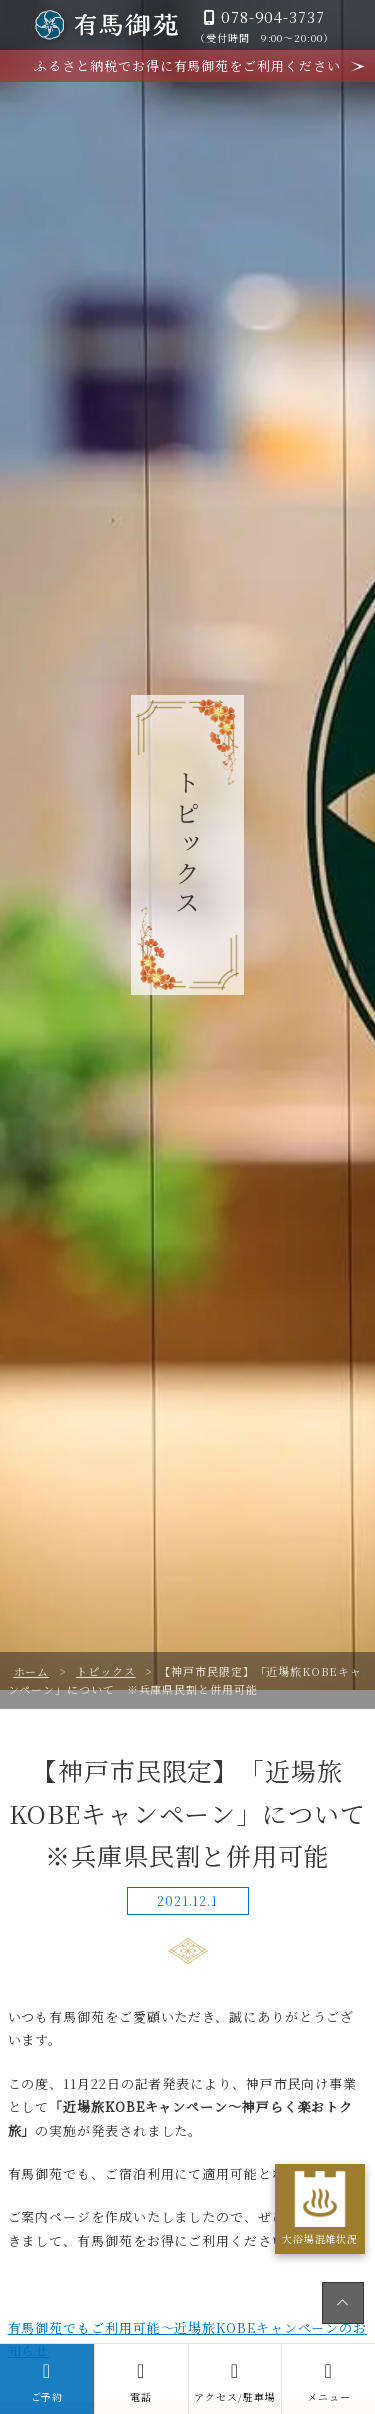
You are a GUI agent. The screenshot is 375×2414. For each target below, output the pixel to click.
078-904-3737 (264, 26)
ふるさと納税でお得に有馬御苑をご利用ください (187, 65)
